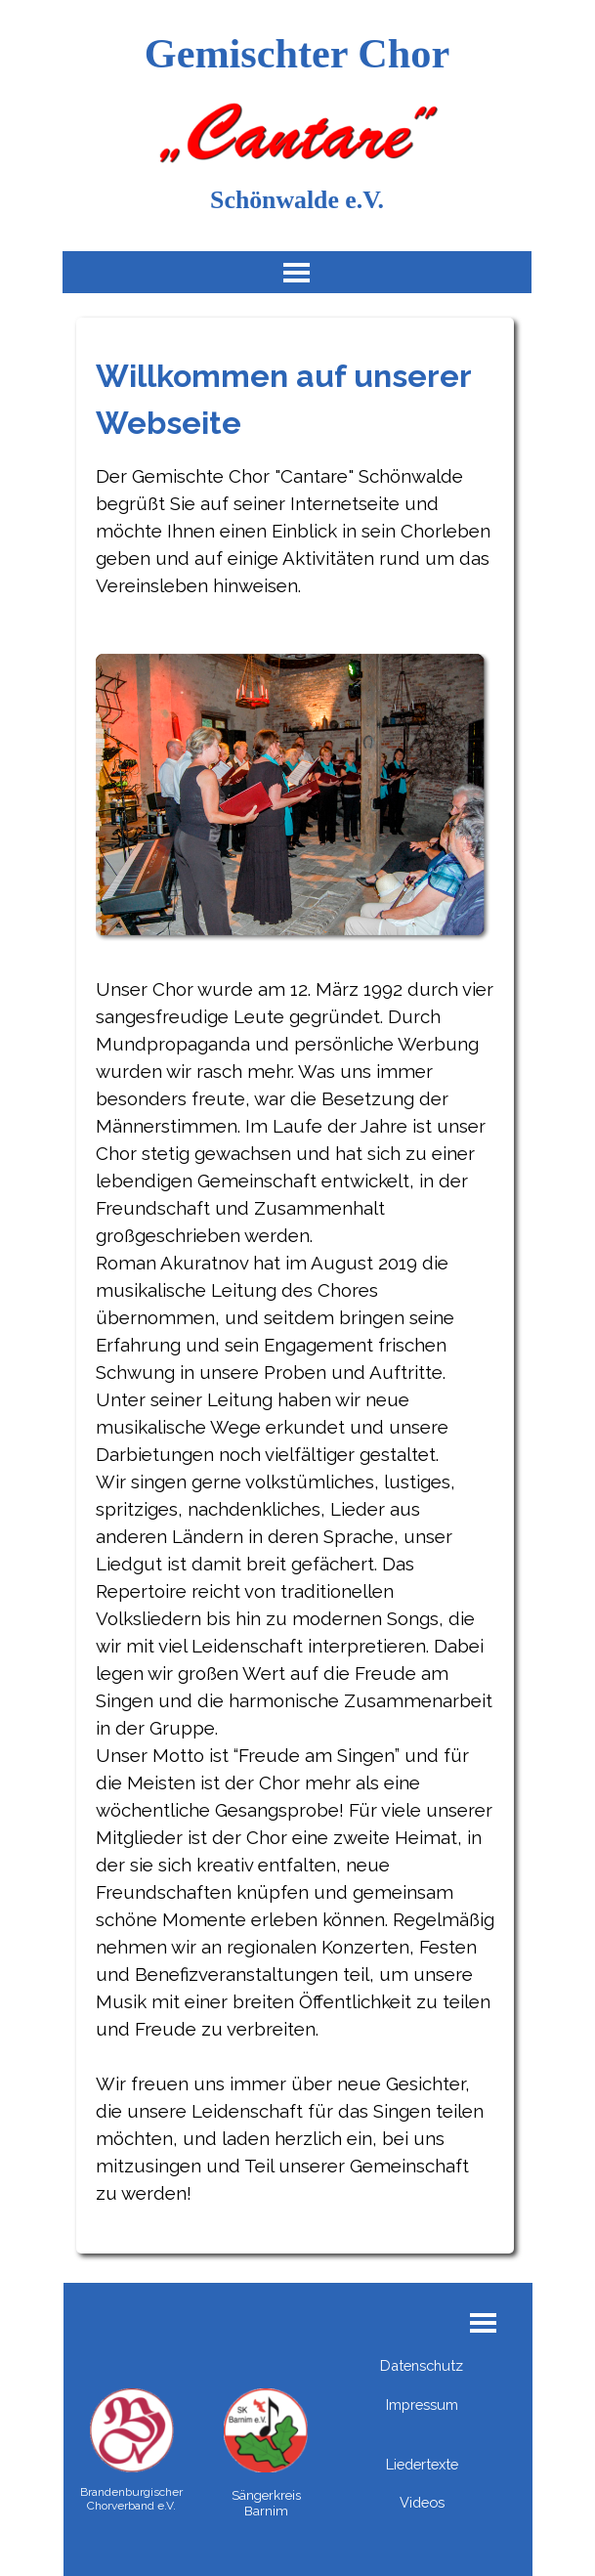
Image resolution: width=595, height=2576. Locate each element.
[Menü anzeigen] (297, 272)
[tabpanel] (295, 1293)
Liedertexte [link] (422, 2464)
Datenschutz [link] (421, 2365)
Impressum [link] (422, 2404)
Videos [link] (422, 2502)
